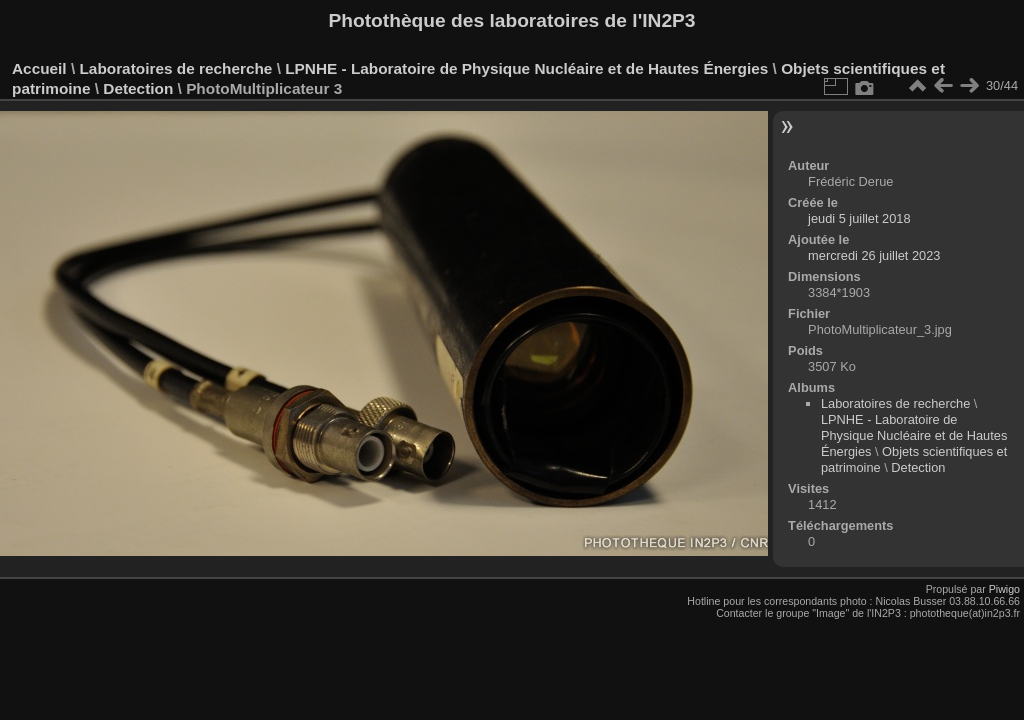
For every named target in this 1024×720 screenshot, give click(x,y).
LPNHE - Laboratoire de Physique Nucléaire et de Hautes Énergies (526, 68)
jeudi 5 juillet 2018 (859, 218)
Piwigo (1004, 589)
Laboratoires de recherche (175, 68)
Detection (138, 88)
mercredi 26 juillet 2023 (874, 255)
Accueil (39, 68)
